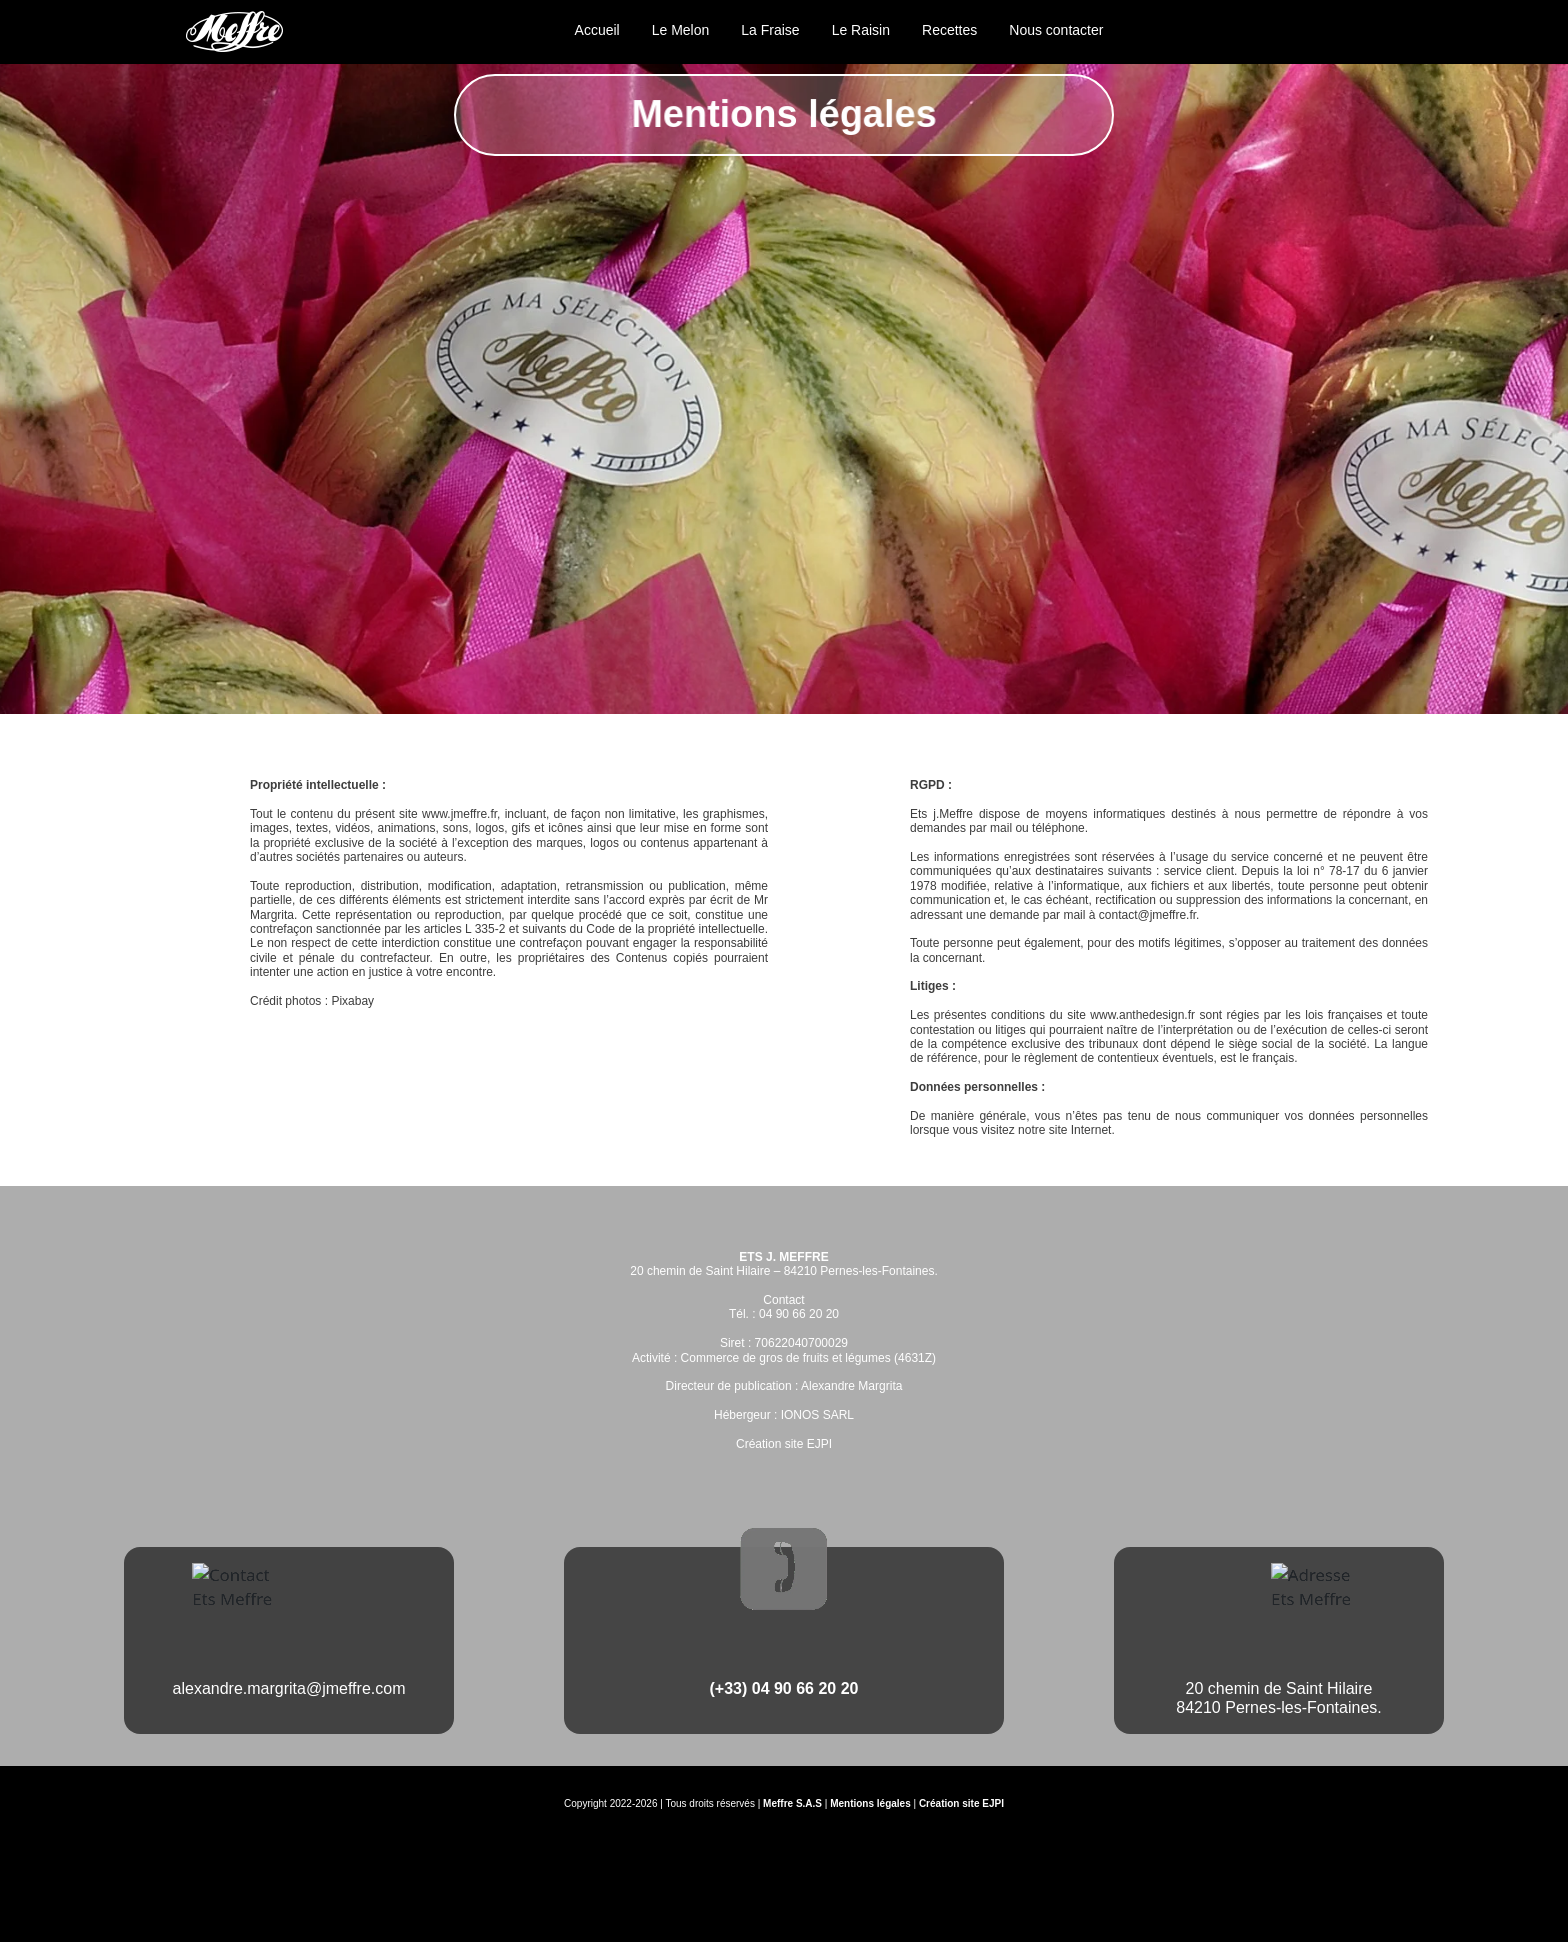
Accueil (597, 30)
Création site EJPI (784, 1444)
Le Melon (681, 30)
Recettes (949, 30)
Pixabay (352, 1001)
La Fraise (770, 30)
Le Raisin (861, 30)
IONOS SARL (817, 1415)
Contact (783, 1300)
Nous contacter (1056, 30)
